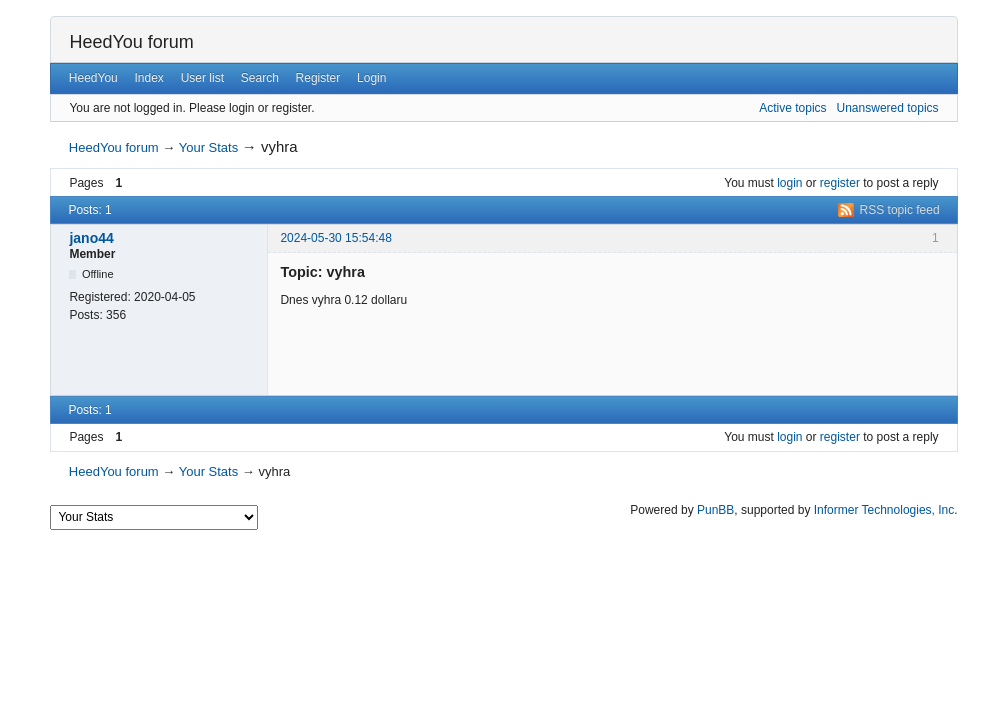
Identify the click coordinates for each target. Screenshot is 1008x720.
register (840, 183)
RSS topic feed (900, 210)
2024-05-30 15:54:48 (335, 238)
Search (260, 78)
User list (202, 78)
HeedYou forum (131, 42)
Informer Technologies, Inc (884, 510)
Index (149, 78)
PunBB (715, 510)
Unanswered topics (888, 108)
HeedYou (93, 78)
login (789, 183)
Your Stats (209, 147)
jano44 (91, 238)
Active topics (792, 108)
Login (371, 78)
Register (318, 78)
